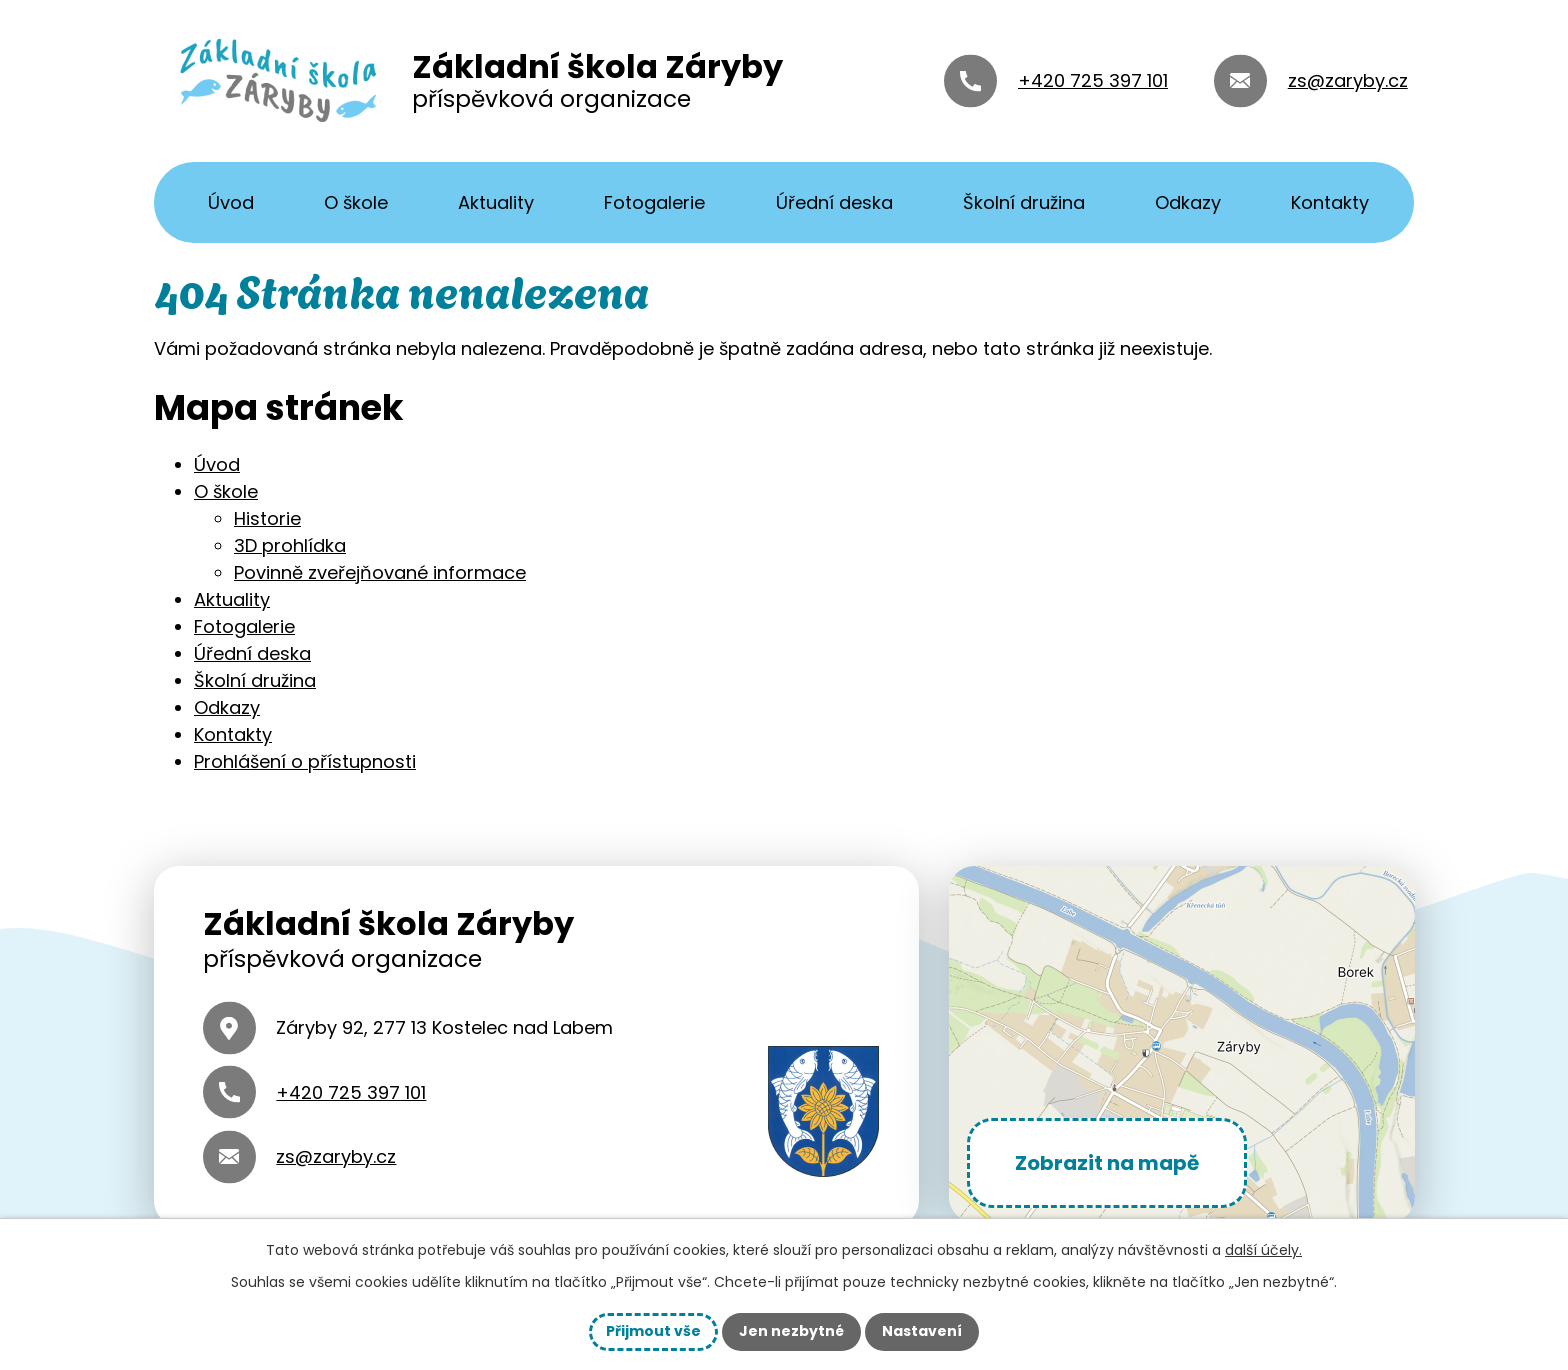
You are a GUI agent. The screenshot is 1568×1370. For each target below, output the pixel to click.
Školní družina (1024, 202)
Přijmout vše (653, 1331)
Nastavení (922, 1331)
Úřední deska (834, 202)
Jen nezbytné (791, 1331)
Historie (267, 518)
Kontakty (1330, 202)
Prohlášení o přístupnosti (305, 761)
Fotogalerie (654, 202)
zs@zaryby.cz (1348, 80)
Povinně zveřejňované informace (380, 572)
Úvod (231, 202)
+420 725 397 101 (1093, 80)
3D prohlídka (290, 545)
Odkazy (1188, 202)
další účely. (1263, 1250)
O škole (356, 202)
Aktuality (496, 202)
